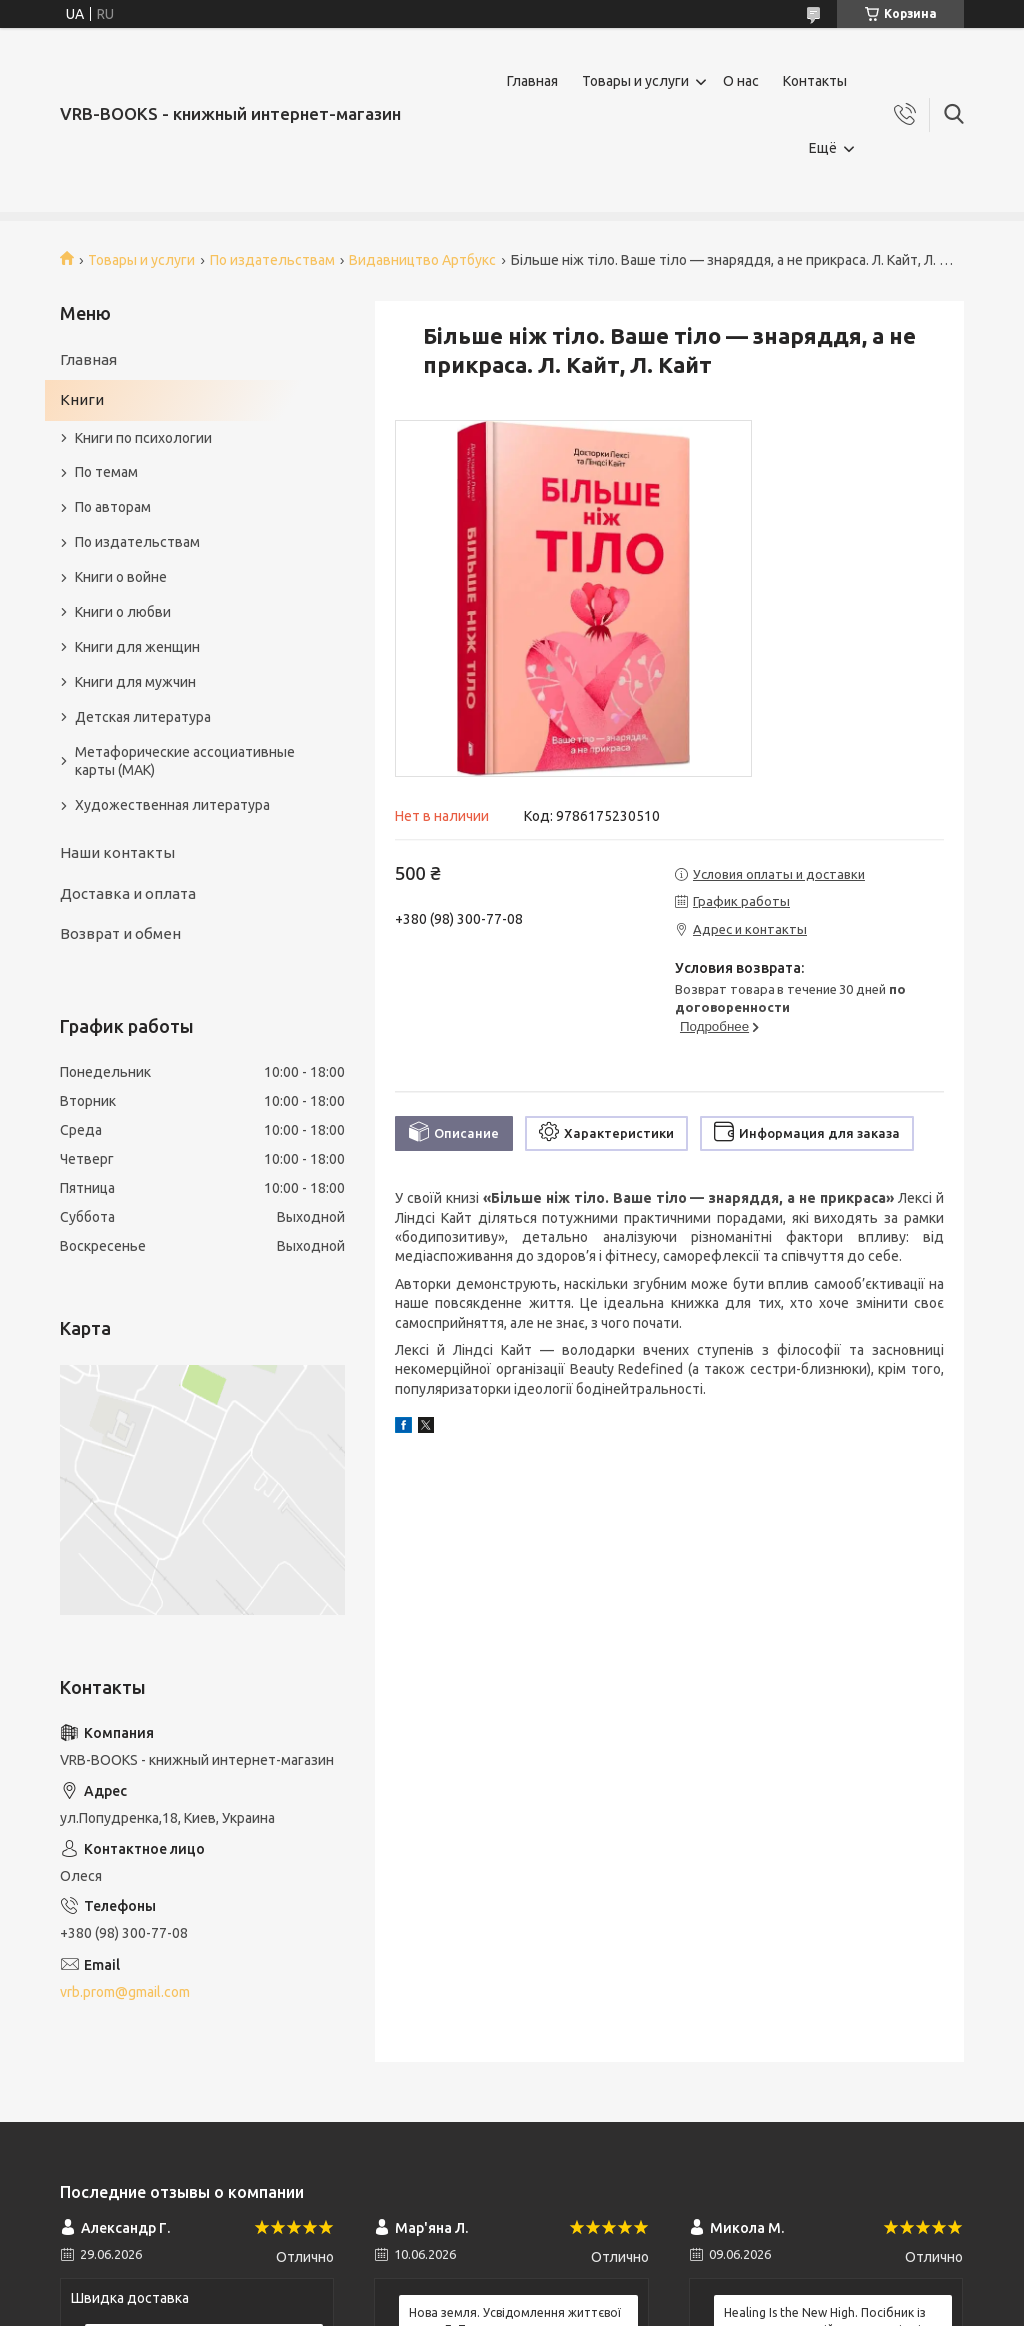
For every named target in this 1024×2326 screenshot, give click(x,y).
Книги (82, 399)
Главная (532, 81)
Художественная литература (172, 805)
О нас (741, 81)
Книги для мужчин (135, 682)
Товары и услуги (635, 81)
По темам (106, 472)
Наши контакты (117, 852)
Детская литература (143, 717)
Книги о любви (123, 612)
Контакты (815, 81)
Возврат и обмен (120, 933)
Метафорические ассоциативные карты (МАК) (185, 761)
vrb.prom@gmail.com (125, 1992)
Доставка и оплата (128, 893)
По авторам (113, 507)
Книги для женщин (137, 647)
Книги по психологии (143, 438)
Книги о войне (121, 577)
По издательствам (272, 260)
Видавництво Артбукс (422, 260)
